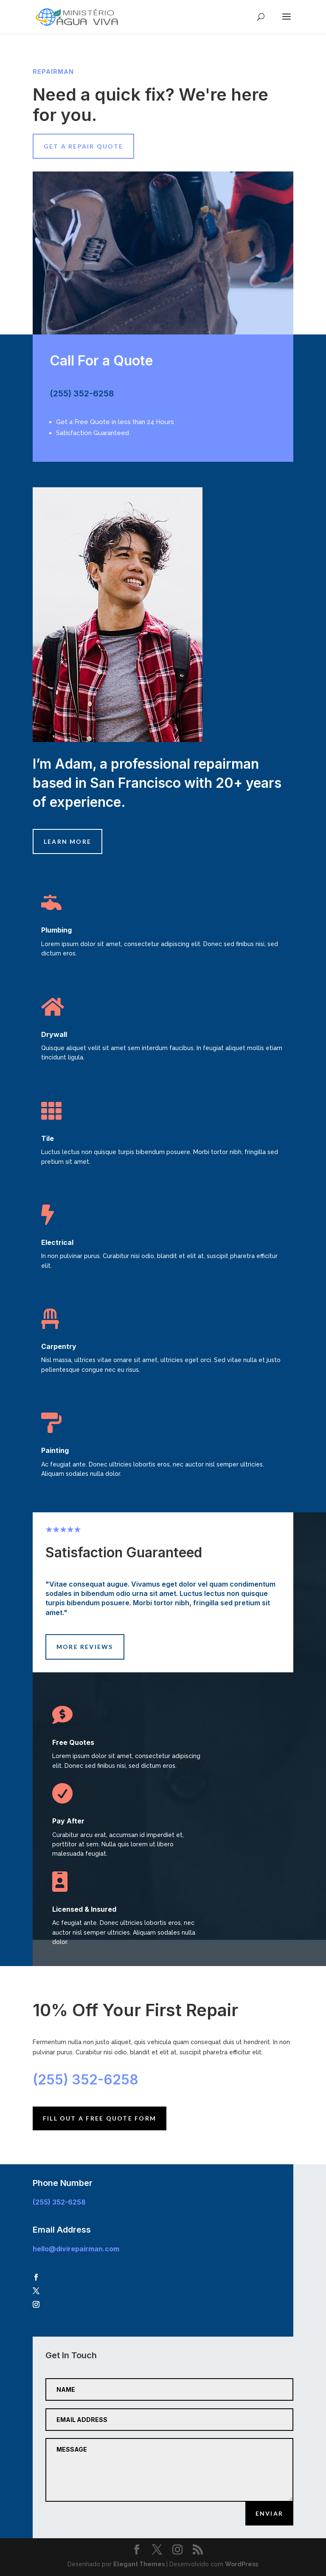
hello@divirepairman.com (76, 2249)
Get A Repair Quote (83, 146)
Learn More (67, 841)
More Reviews (84, 1646)
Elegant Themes (139, 2564)
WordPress (241, 2564)
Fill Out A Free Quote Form (99, 2118)
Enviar (269, 2513)
